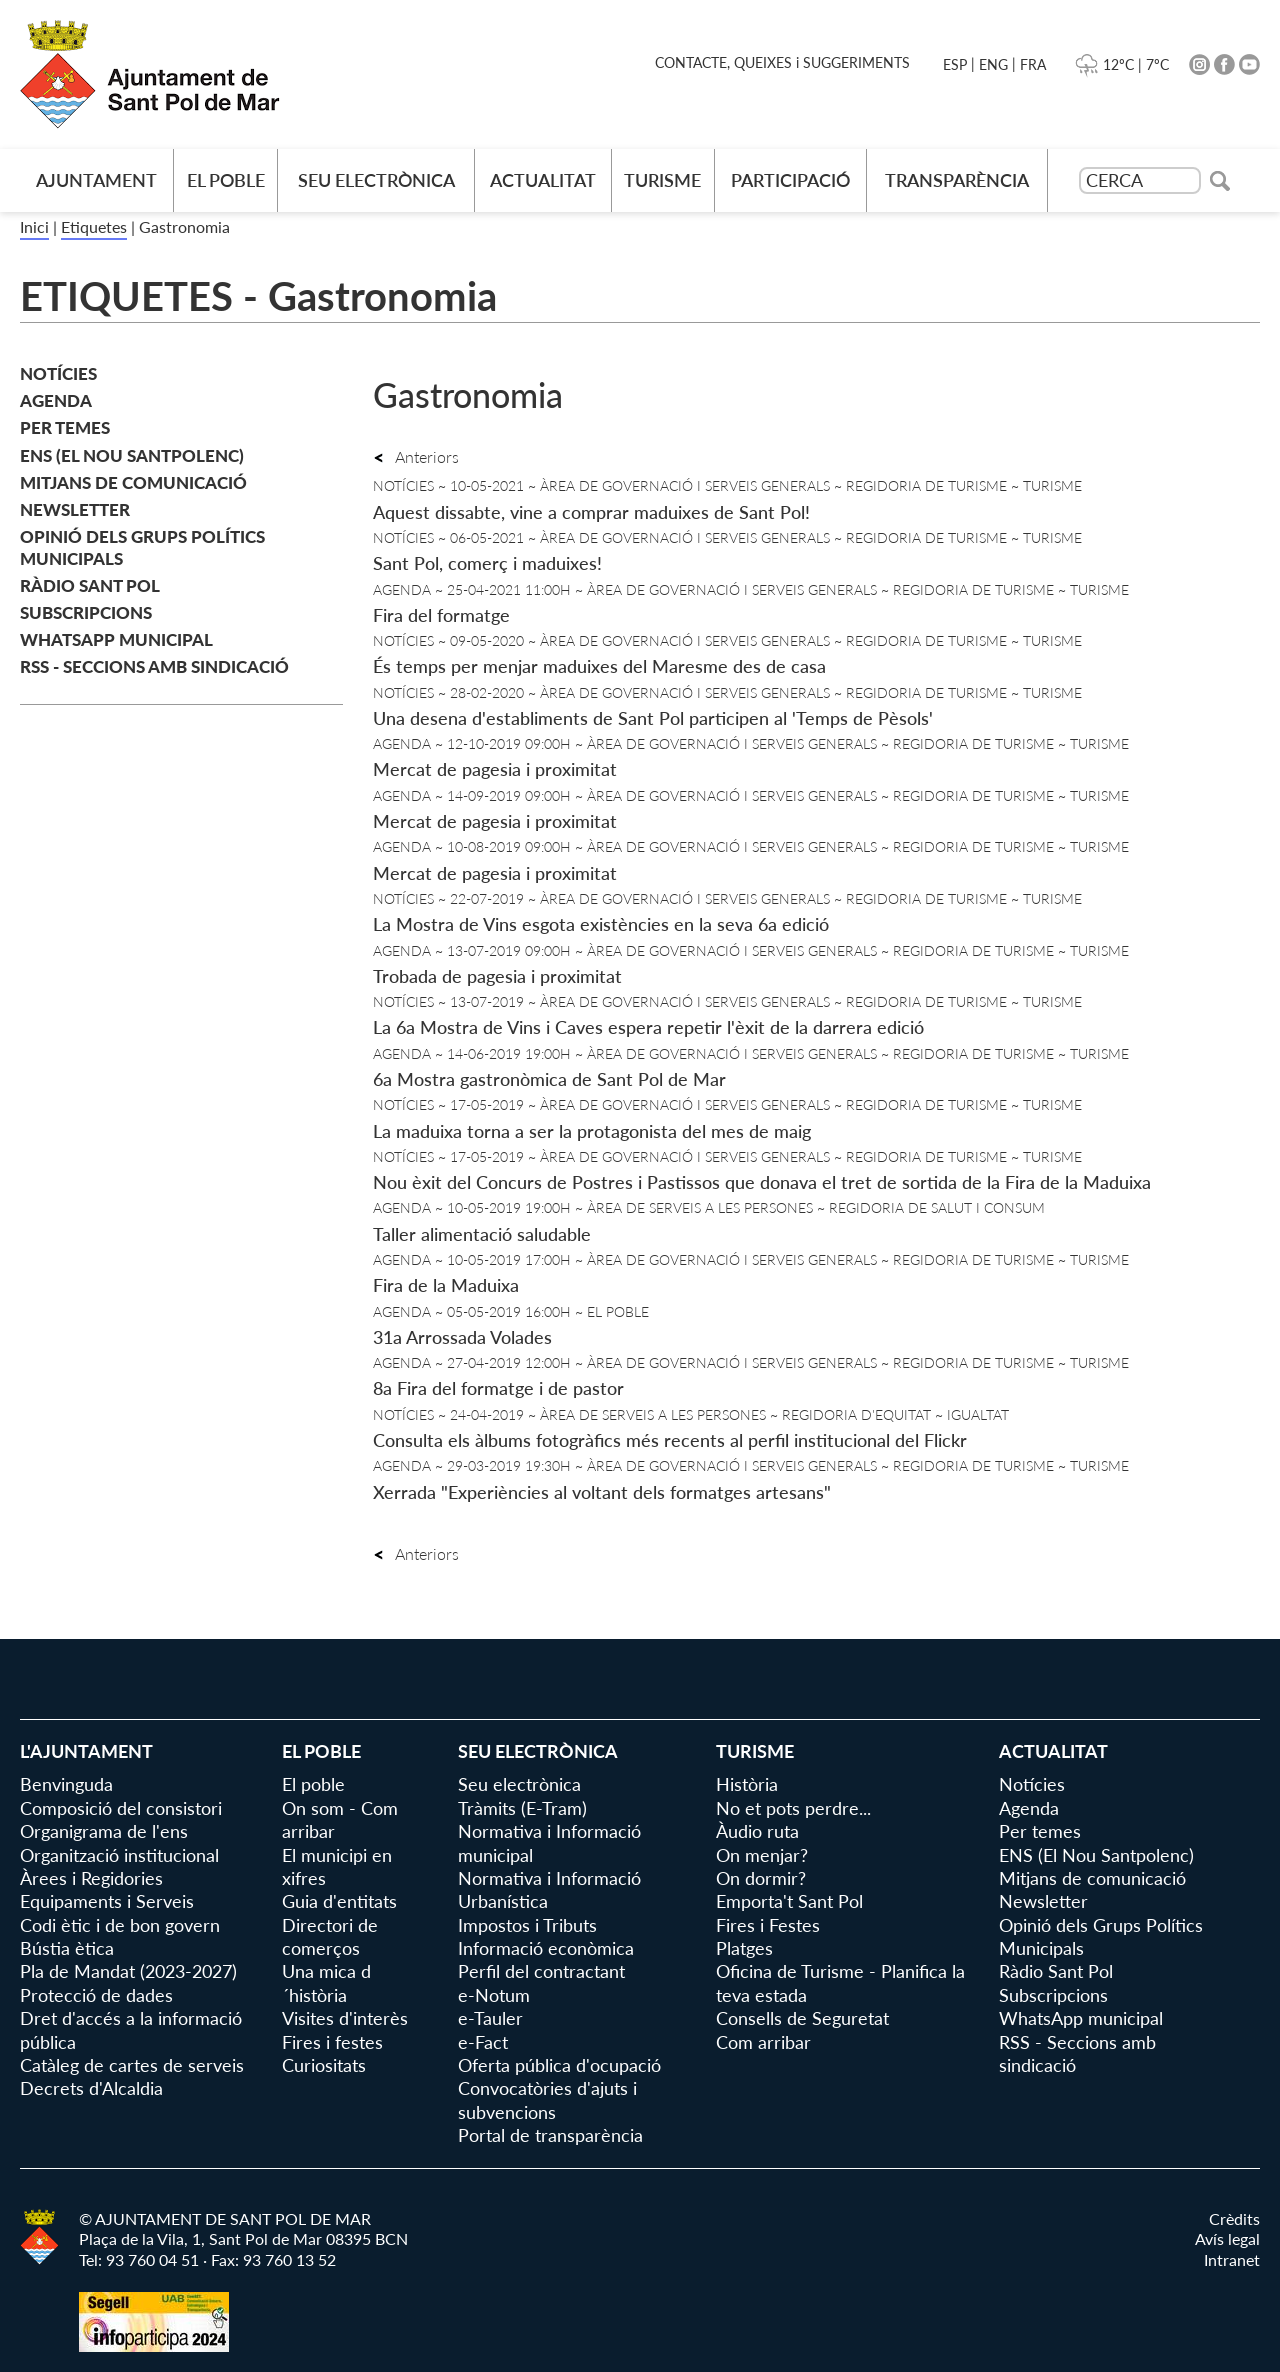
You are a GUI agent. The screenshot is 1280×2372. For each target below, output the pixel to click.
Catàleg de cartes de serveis (132, 2065)
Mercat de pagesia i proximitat (495, 769)
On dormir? (761, 1878)
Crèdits (1234, 2218)
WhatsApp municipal (116, 639)
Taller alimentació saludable (482, 1234)
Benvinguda (66, 1784)
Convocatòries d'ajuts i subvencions (547, 2099)
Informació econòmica (546, 1948)
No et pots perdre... (793, 1808)
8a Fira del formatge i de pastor (498, 1388)
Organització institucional (119, 1855)
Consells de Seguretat (802, 2018)
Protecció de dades (96, 1995)
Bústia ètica (67, 1948)
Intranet (1232, 2259)
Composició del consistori (121, 1808)
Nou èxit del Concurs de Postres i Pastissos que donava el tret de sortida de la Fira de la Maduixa (762, 1182)
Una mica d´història (326, 1982)
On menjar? (762, 1855)
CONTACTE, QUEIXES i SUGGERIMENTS (782, 62)
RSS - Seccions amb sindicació (154, 666)
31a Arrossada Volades (462, 1337)
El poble (226, 180)
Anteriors (416, 456)
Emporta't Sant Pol (789, 1901)
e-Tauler (490, 2018)
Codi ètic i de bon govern (120, 1925)
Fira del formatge (441, 615)
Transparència (957, 180)
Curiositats (324, 2065)
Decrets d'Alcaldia (91, 2088)
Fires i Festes (768, 1925)
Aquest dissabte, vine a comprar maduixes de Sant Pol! (591, 512)
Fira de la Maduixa (446, 1285)
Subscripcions (86, 612)
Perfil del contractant (541, 1971)
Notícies (58, 373)
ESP (955, 64)
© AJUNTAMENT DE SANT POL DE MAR (225, 2218)
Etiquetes (94, 226)
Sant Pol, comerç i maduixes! (487, 563)
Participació (790, 180)
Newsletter (75, 509)
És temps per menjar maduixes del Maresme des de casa (599, 666)
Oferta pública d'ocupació (559, 2065)
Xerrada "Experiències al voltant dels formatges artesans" (602, 1492)
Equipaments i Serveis (107, 1901)
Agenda (56, 400)
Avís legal (1227, 2238)
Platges (744, 1948)
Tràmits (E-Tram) (522, 1808)
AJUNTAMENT (96, 180)
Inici (34, 226)
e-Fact (483, 2042)
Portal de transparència (550, 2135)
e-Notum (494, 1995)
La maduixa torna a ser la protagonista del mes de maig (592, 1131)
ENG (993, 64)
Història (747, 1784)
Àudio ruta (757, 1831)
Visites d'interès (345, 2018)
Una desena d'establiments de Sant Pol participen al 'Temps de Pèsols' (653, 718)
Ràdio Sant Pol (90, 585)
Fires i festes (332, 2042)
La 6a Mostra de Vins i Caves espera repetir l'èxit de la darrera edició (648, 1027)
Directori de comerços (330, 1936)
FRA (1033, 64)
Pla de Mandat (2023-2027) (128, 1971)
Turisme (662, 180)
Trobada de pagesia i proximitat (497, 976)
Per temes (65, 427)
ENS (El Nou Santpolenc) (132, 455)
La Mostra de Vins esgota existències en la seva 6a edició (601, 924)
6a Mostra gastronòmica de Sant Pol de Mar (549, 1079)
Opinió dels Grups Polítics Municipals (142, 547)
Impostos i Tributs (527, 1925)
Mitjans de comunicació (133, 482)
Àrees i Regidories (91, 1878)
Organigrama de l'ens (104, 1831)
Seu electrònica (376, 180)
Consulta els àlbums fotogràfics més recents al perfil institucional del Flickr (670, 1440)
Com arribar (763, 2042)
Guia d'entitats (339, 1901)
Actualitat (543, 180)
